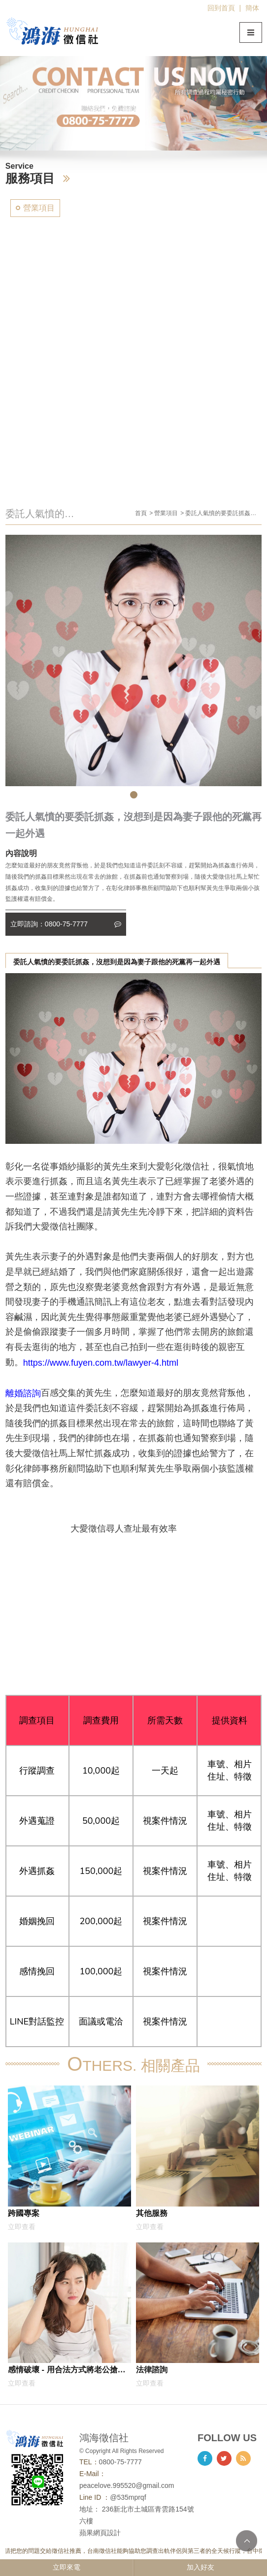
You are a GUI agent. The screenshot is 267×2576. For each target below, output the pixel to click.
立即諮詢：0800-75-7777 (65, 924)
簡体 (252, 8)
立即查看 (21, 2227)
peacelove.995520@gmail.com (126, 2485)
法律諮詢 (151, 2369)
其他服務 (151, 2212)
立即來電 (66, 2567)
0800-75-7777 (120, 2462)
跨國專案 (23, 2212)
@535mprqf (128, 2497)
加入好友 (200, 2567)
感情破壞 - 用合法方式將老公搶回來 (67, 2371)
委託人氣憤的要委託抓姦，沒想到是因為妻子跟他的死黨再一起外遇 (116, 962)
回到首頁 (221, 8)
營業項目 (39, 208)
